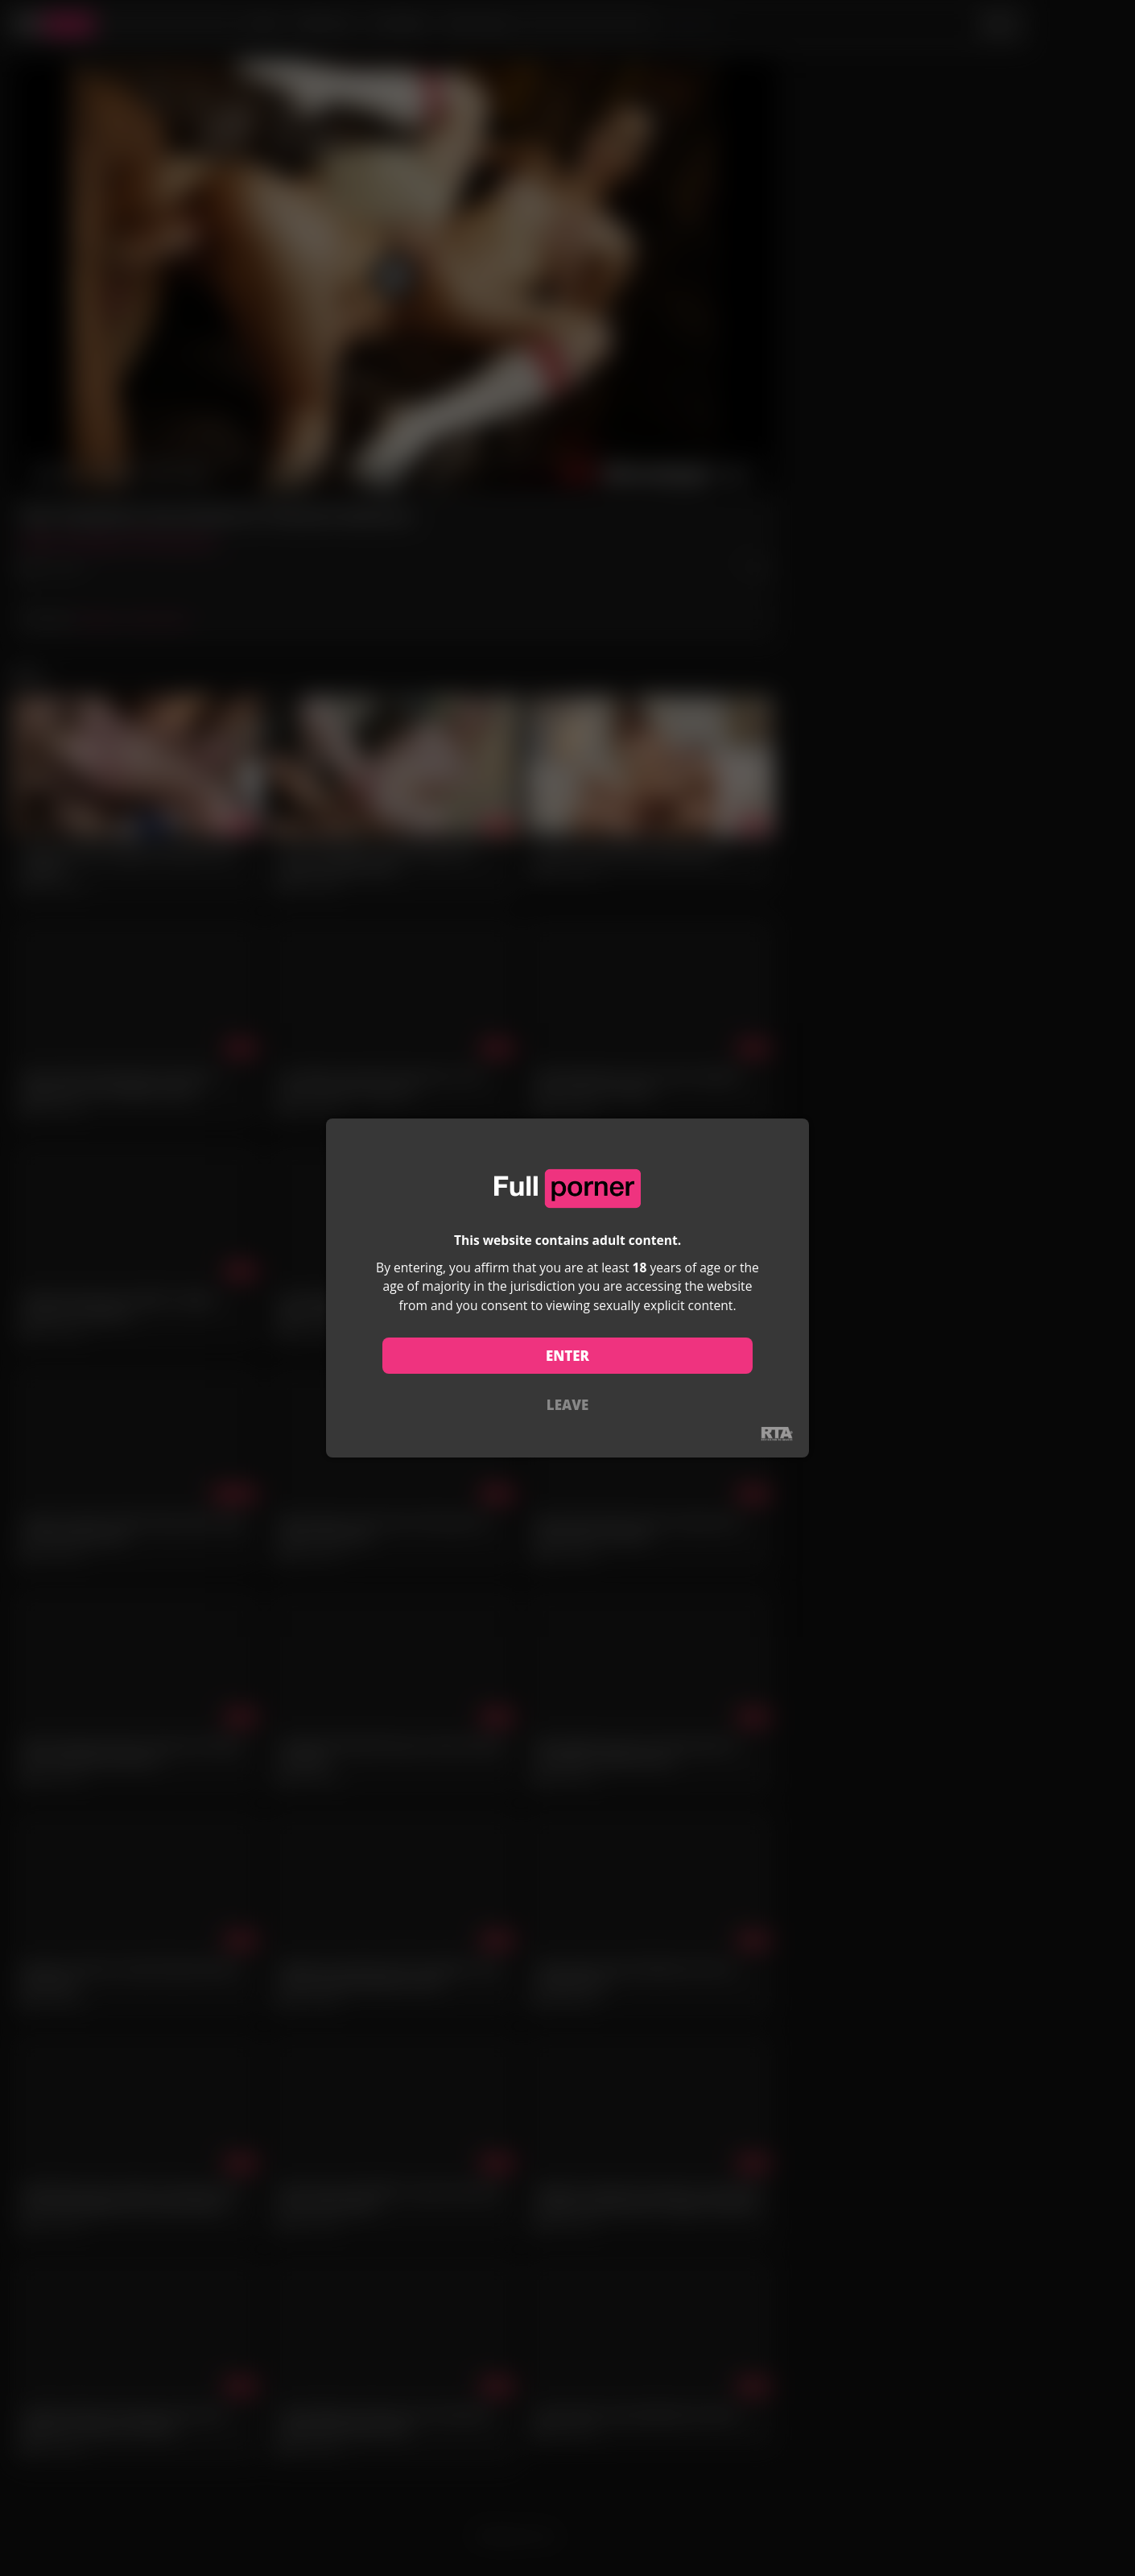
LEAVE (567, 1405)
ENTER (567, 1355)
